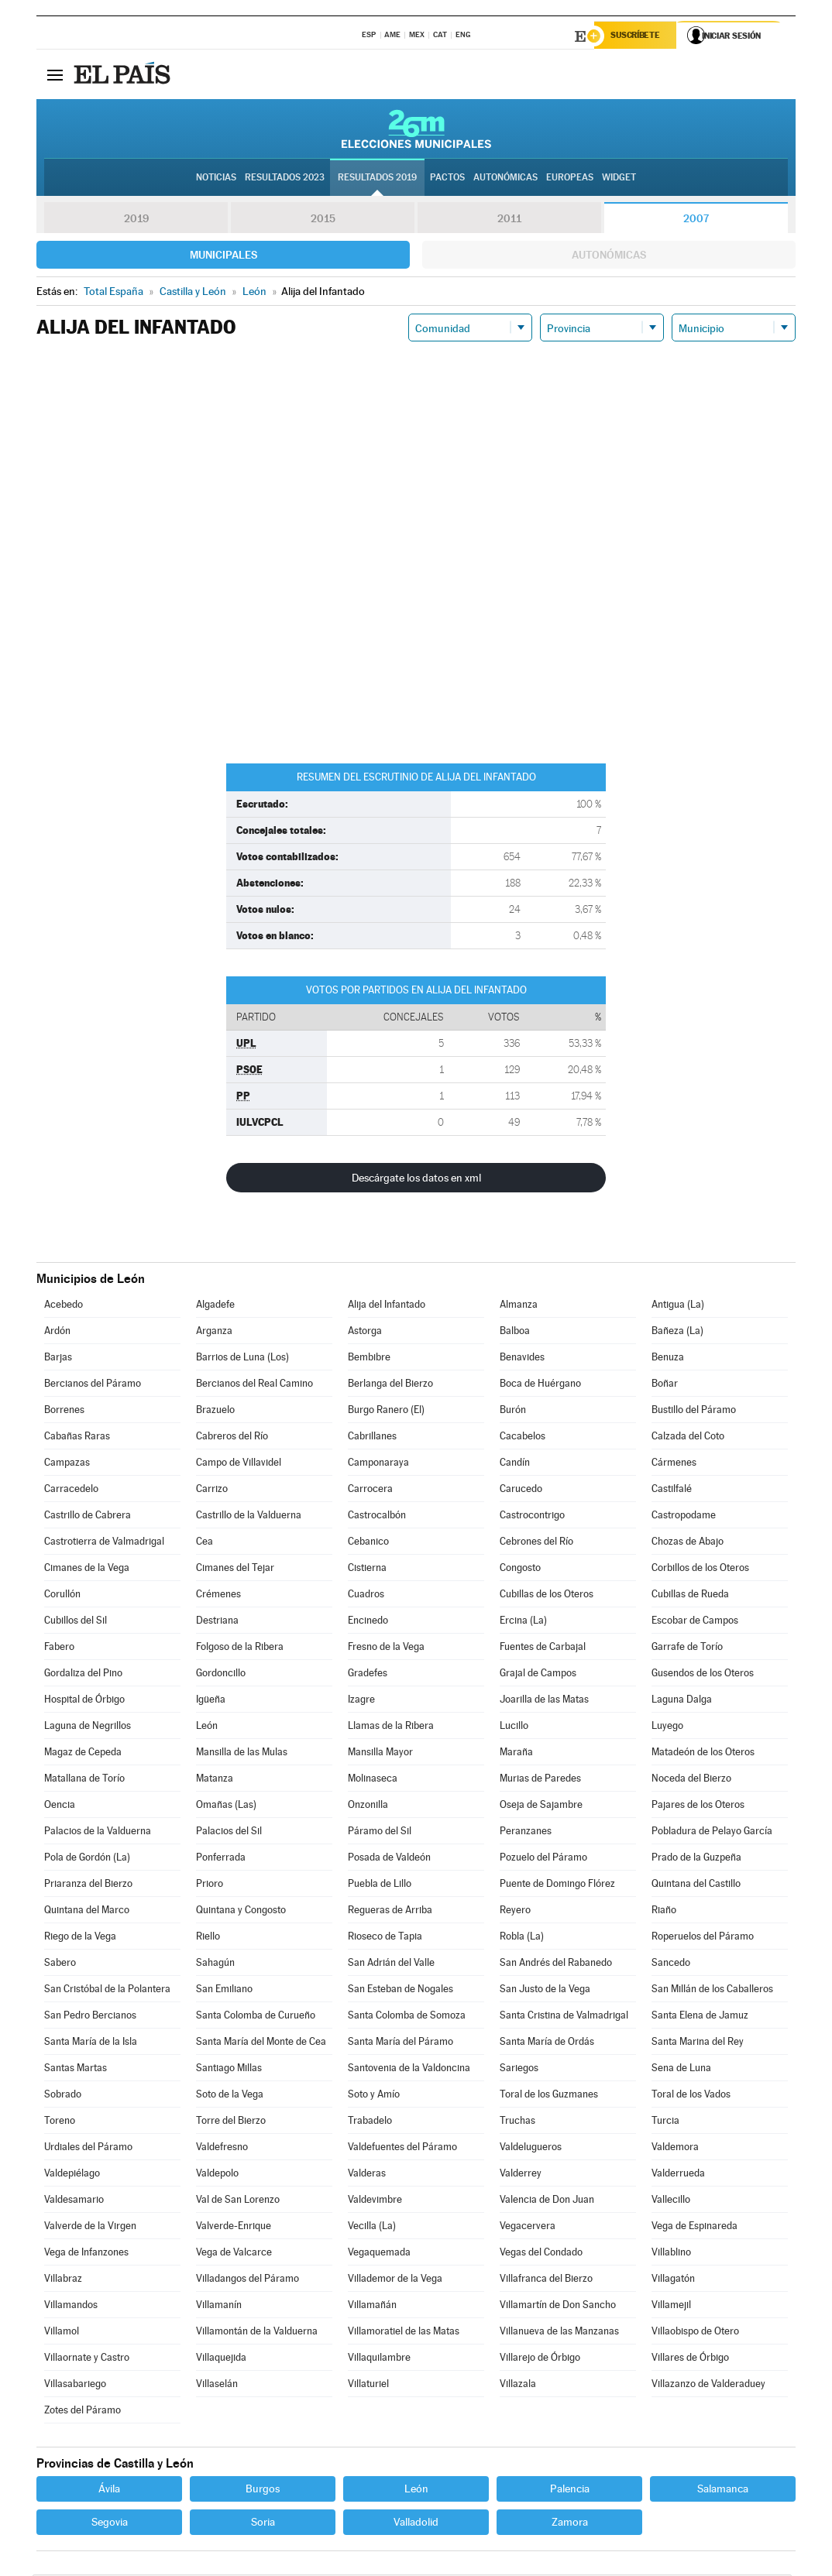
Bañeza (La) (677, 1332)
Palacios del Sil (229, 1832)
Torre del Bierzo (231, 2122)
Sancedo (671, 1964)
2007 (696, 220)
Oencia (59, 1806)
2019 (136, 220)
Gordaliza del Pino (83, 1674)
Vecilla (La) (372, 2227)
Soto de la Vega (229, 2095)
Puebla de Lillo (379, 1885)
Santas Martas (75, 2069)
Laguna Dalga (682, 1700)
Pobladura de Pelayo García (712, 1832)
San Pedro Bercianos (90, 2016)
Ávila (109, 2490)
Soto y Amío (374, 2095)
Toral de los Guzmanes (549, 2095)
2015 (323, 220)
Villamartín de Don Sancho (558, 2306)
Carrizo (212, 1490)
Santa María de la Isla (90, 2043)
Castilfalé (672, 1490)
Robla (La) (522, 1937)
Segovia (109, 2523)
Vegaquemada (379, 2253)
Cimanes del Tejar (235, 1569)
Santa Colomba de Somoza (407, 2016)
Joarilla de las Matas (544, 1700)
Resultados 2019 (377, 178)
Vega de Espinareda (694, 2227)
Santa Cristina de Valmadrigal (564, 2016)
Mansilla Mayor (380, 1753)
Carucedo (521, 1490)
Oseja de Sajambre (541, 1806)
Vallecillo (671, 2201)
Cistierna (367, 1569)
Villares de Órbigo (690, 2359)
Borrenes (64, 1411)
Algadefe (215, 1306)
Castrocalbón (377, 1516)
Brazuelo (215, 1411)
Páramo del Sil (379, 1832)
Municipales (223, 256)
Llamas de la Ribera (391, 1727)
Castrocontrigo (532, 1516)
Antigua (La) (678, 1306)
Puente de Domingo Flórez (557, 1885)
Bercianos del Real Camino (254, 1385)
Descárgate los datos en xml (416, 1179)
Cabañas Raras (77, 1437)
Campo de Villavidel (238, 1464)
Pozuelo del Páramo (543, 1858)
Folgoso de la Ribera (240, 1648)
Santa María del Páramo (400, 2043)
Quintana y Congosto (241, 1911)
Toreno (59, 2122)
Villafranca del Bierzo (546, 2280)
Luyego (667, 1727)
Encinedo (368, 1622)
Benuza (668, 1358)
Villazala (518, 2385)
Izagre (361, 1700)
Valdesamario (74, 2201)
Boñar (665, 1385)
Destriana (217, 1622)
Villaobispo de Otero (695, 2332)
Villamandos (71, 2306)
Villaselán (217, 2385)
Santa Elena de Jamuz (700, 2016)
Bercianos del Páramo (92, 1385)
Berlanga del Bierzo (390, 1385)
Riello (208, 1937)
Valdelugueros (531, 2148)
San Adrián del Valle (391, 1964)
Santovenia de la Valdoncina (409, 2069)
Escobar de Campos (695, 1622)
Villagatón (673, 2280)
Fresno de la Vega (386, 1648)
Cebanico (368, 1543)
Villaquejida (221, 2359)
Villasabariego (75, 2385)
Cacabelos (522, 1437)
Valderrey (520, 2174)
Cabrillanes (372, 1437)
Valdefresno (222, 2148)
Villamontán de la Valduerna (257, 2332)
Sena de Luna (681, 2069)
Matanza (214, 1779)
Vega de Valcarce (234, 2253)
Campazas (67, 1464)
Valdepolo (217, 2174)
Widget (619, 178)
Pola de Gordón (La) (87, 1858)
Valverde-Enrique (233, 2227)
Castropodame (684, 1516)
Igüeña (210, 1700)
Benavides (522, 1358)
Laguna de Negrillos (87, 1727)
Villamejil (671, 2306)
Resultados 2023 (285, 178)
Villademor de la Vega (395, 2280)
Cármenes (674, 1464)
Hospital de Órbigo (84, 1700)
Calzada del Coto (688, 1437)
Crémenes (218, 1595)
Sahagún (215, 1964)
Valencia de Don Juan (547, 2201)
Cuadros (366, 1595)
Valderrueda (678, 2174)
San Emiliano (224, 1990)
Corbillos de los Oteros (700, 1569)
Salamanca (722, 2490)
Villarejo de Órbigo (540, 2359)
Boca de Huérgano (540, 1385)
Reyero (515, 1911)
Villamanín (219, 2306)
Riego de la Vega (80, 1937)
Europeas (569, 178)
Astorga (365, 1332)
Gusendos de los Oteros (703, 1674)
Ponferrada (221, 1858)
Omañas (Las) (226, 1806)
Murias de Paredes (540, 1779)
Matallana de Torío (84, 1779)
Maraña (516, 1753)
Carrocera (370, 1490)
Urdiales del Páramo (88, 2148)
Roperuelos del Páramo (703, 1937)
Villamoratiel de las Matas (403, 2332)
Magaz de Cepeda (83, 1753)
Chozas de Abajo (688, 1543)
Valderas (367, 2174)
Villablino (671, 2253)
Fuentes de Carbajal (543, 1648)
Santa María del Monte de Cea (261, 2043)
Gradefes (367, 1674)
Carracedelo (71, 1490)
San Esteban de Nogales (400, 1990)
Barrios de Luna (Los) (242, 1358)
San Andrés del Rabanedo (556, 1964)
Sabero (60, 1964)
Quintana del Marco (86, 1911)
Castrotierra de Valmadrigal (104, 1543)
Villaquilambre (379, 2359)
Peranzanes (526, 1832)
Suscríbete (638, 36)
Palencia (570, 2490)
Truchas (517, 2122)
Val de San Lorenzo (238, 2201)
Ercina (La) (523, 1622)
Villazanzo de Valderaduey (708, 2385)
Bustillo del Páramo (694, 1411)
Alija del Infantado (386, 1306)
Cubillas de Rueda (690, 1595)
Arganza (214, 1332)
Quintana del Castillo (696, 1885)
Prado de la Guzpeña (696, 1858)
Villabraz (63, 2280)
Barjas (58, 1358)
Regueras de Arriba (390, 1911)
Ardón (57, 1332)
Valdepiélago (72, 2174)
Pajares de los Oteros (698, 1806)
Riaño (664, 1911)
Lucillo (514, 1727)
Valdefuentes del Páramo (402, 2148)
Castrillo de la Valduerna (248, 1516)
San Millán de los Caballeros (712, 1990)
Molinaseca (372, 1779)
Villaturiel (368, 2385)
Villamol (61, 2332)
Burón (513, 1411)
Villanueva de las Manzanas (559, 2332)
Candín (515, 1464)
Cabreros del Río (232, 1437)
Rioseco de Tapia (385, 1937)
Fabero (59, 1648)
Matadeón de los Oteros (703, 1753)
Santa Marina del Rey (698, 2043)
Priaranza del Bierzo (88, 1885)
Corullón (62, 1595)
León (207, 1727)
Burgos (263, 2490)
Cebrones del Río (536, 1543)
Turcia (665, 2122)
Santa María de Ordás (547, 2043)
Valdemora (675, 2148)
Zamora (570, 2523)
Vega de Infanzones (86, 2253)
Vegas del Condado (541, 2253)
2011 (509, 220)
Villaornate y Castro (86, 2359)
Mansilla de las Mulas (241, 1753)
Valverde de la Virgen (90, 2227)
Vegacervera (527, 2227)
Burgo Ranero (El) (386, 1411)
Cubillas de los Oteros (546, 1595)
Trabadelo (370, 2122)
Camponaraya (378, 1464)
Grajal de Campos (538, 1674)
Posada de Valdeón (389, 1858)
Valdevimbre (375, 2201)
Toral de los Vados (691, 2095)
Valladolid (416, 2523)
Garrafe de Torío (687, 1648)
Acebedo (63, 1306)
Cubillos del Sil (75, 1622)
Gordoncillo (221, 1674)
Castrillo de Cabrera (87, 1516)
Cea (204, 1543)
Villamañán (372, 2306)
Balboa (515, 1332)
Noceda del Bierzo (691, 1779)
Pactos (447, 178)
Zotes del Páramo (82, 2411)
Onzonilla (368, 1806)
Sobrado (62, 2095)
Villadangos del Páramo (247, 2280)
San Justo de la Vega (545, 1990)
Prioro (209, 1885)
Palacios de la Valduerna (97, 1832)
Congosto (520, 1569)
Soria (263, 2523)
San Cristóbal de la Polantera (107, 1990)
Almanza (519, 1306)
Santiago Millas (229, 2069)
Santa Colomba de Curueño (255, 2016)
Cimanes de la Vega (86, 1569)
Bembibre (369, 1358)
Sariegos (519, 2069)
